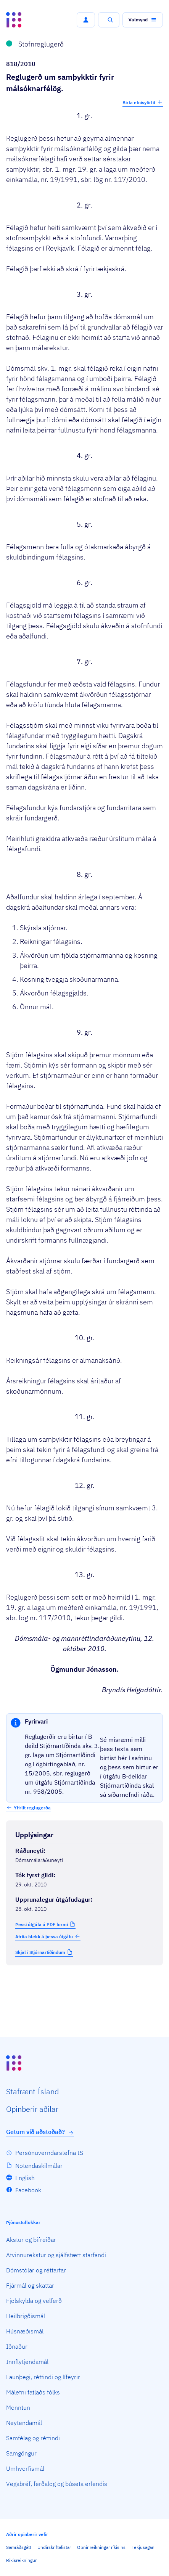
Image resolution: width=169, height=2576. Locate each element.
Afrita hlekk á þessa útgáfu (47, 1936)
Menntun (18, 2407)
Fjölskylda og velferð (34, 2300)
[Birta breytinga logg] (84, 1981)
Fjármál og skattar (30, 2285)
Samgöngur (21, 2453)
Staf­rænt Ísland (32, 2091)
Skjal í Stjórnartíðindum (40, 1952)
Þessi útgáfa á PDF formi (41, 1924)
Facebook (28, 2190)
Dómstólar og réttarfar (36, 2270)
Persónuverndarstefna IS (49, 2152)
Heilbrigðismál (25, 2316)
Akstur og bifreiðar (31, 2239)
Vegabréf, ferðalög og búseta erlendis (56, 2484)
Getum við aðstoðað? (40, 2132)
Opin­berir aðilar (32, 2109)
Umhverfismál (25, 2468)
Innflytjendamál (27, 2361)
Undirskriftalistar (54, 2547)
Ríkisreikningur (21, 2560)
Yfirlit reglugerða (32, 1808)
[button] (86, 19)
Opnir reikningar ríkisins (101, 2547)
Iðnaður (16, 2346)
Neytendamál (24, 2422)
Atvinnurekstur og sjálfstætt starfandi (56, 2255)
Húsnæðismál (24, 2331)
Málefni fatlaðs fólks (33, 2392)
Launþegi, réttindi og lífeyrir (43, 2377)
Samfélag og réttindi (33, 2438)
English (25, 2178)
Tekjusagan (143, 2547)
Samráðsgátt (18, 2547)
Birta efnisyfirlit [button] (142, 102)
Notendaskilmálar (39, 2165)
